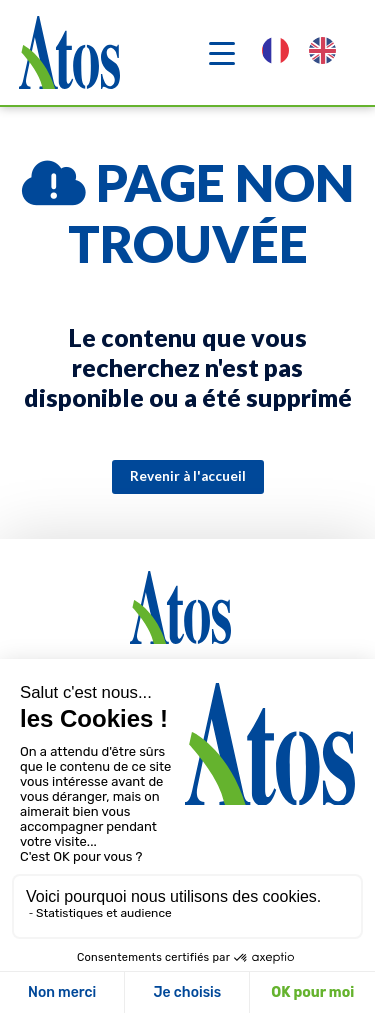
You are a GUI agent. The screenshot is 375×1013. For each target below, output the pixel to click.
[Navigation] (222, 53)
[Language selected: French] (309, 52)
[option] (327, 52)
